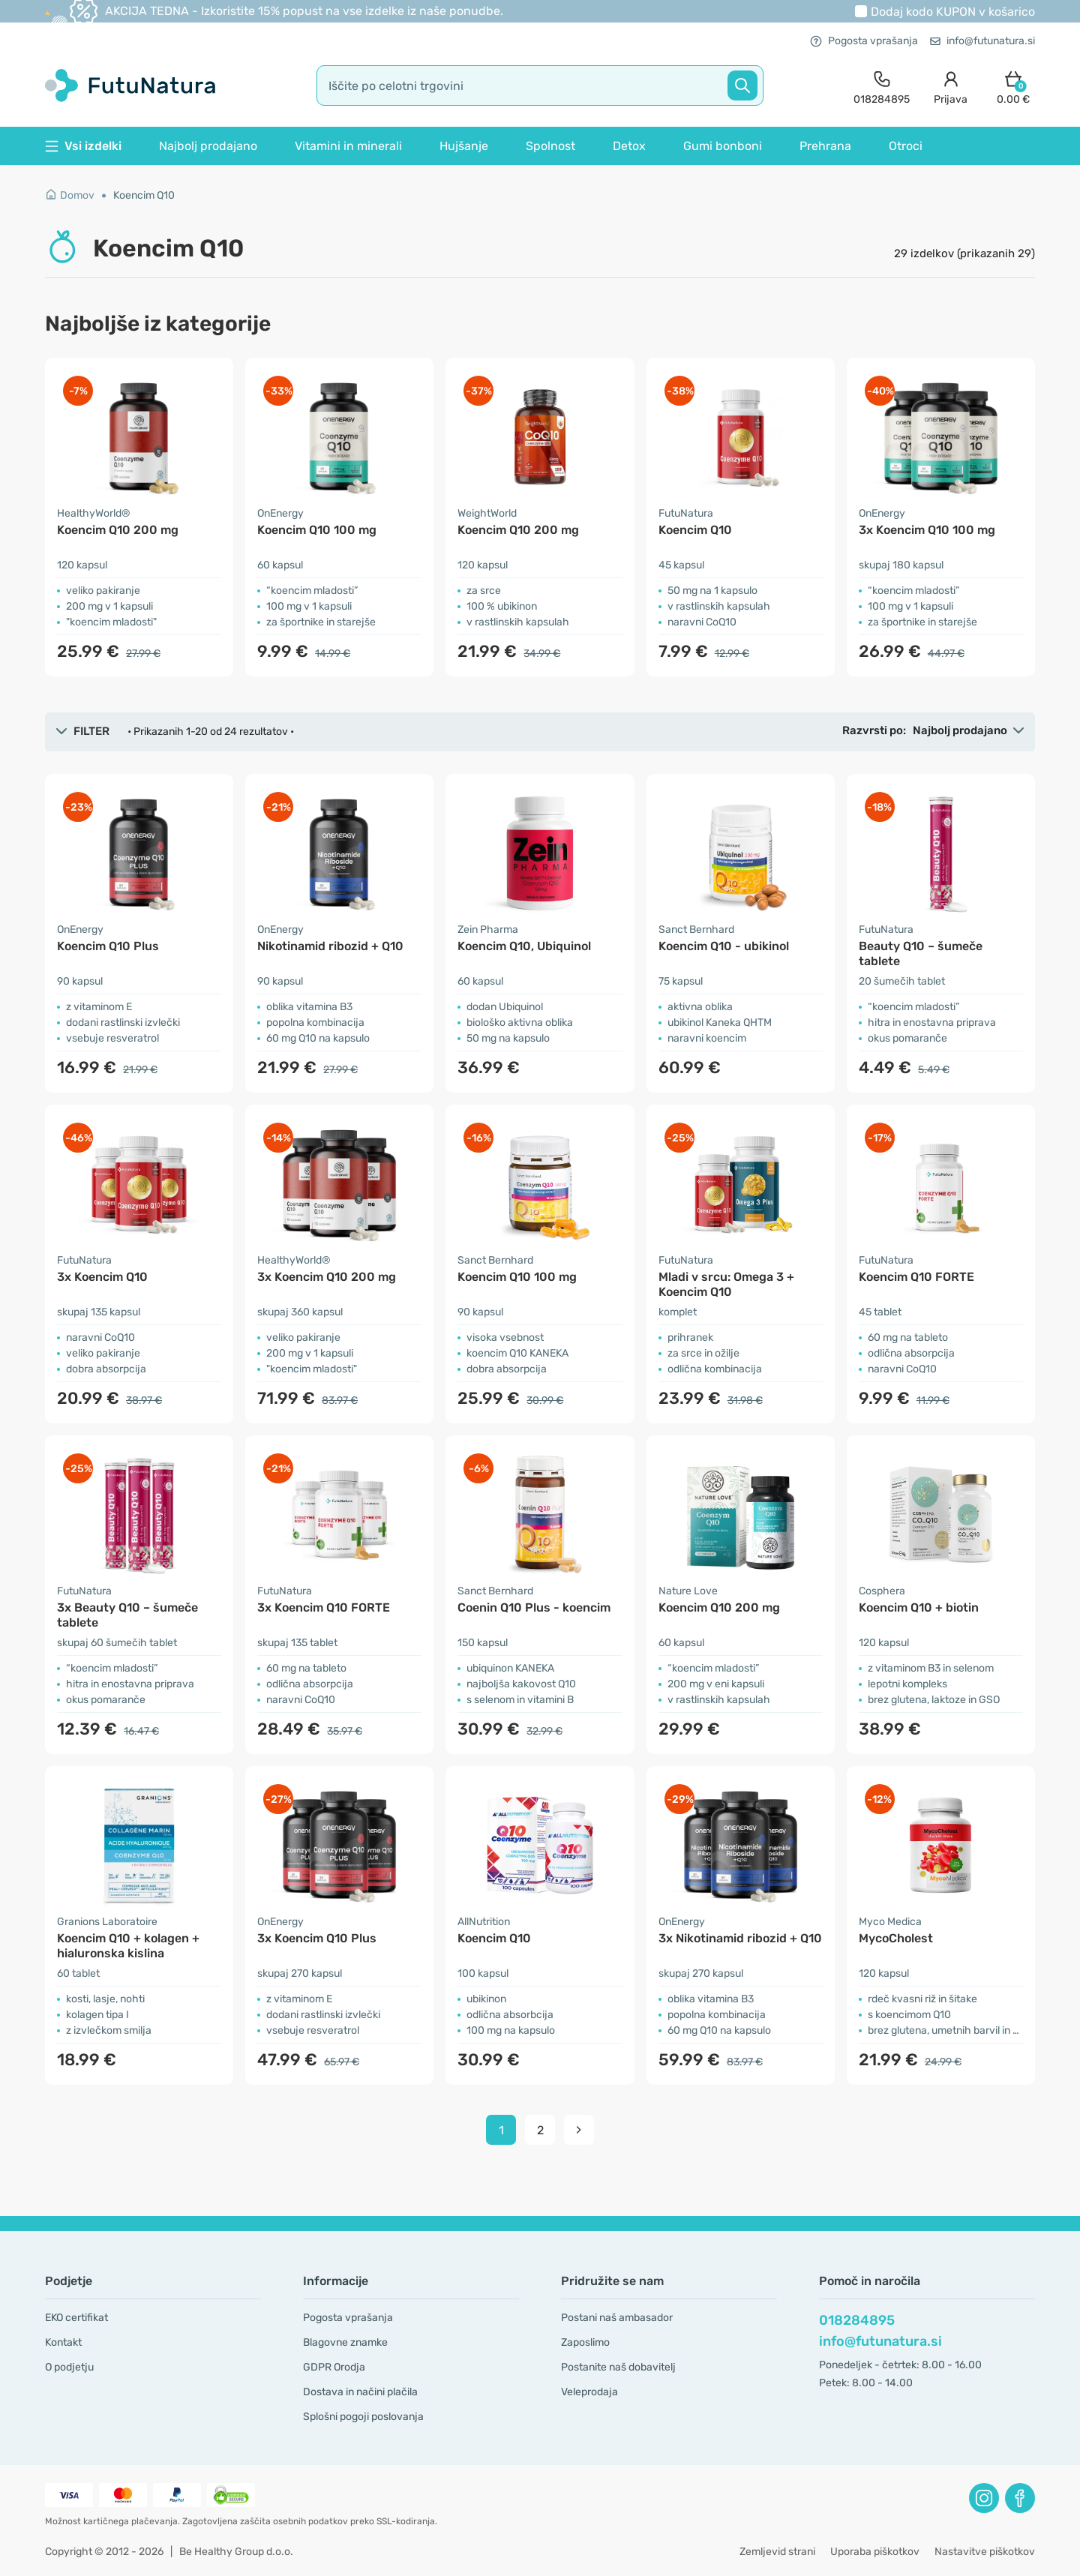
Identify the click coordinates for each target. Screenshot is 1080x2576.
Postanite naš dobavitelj (618, 2367)
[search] (540, 85)
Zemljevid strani (777, 2551)
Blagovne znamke (345, 2342)
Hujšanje (464, 146)
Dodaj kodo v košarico (953, 11)
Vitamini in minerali (348, 146)
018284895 (857, 2320)
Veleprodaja (589, 2392)
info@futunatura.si (982, 40)
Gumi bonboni (722, 146)
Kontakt (63, 2342)
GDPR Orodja (334, 2367)
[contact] (882, 86)
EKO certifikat (76, 2317)
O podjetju (69, 2367)
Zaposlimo (585, 2342)
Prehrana (825, 146)
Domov (69, 195)
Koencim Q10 (144, 195)
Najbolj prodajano (208, 146)
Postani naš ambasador (617, 2317)
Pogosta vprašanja (864, 40)
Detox (629, 146)
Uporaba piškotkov (875, 2551)
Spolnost (550, 146)
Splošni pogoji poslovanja (363, 2416)
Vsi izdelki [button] (83, 146)
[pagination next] (579, 2130)
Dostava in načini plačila (360, 2392)
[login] (951, 86)
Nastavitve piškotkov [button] (984, 2551)
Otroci (905, 146)
